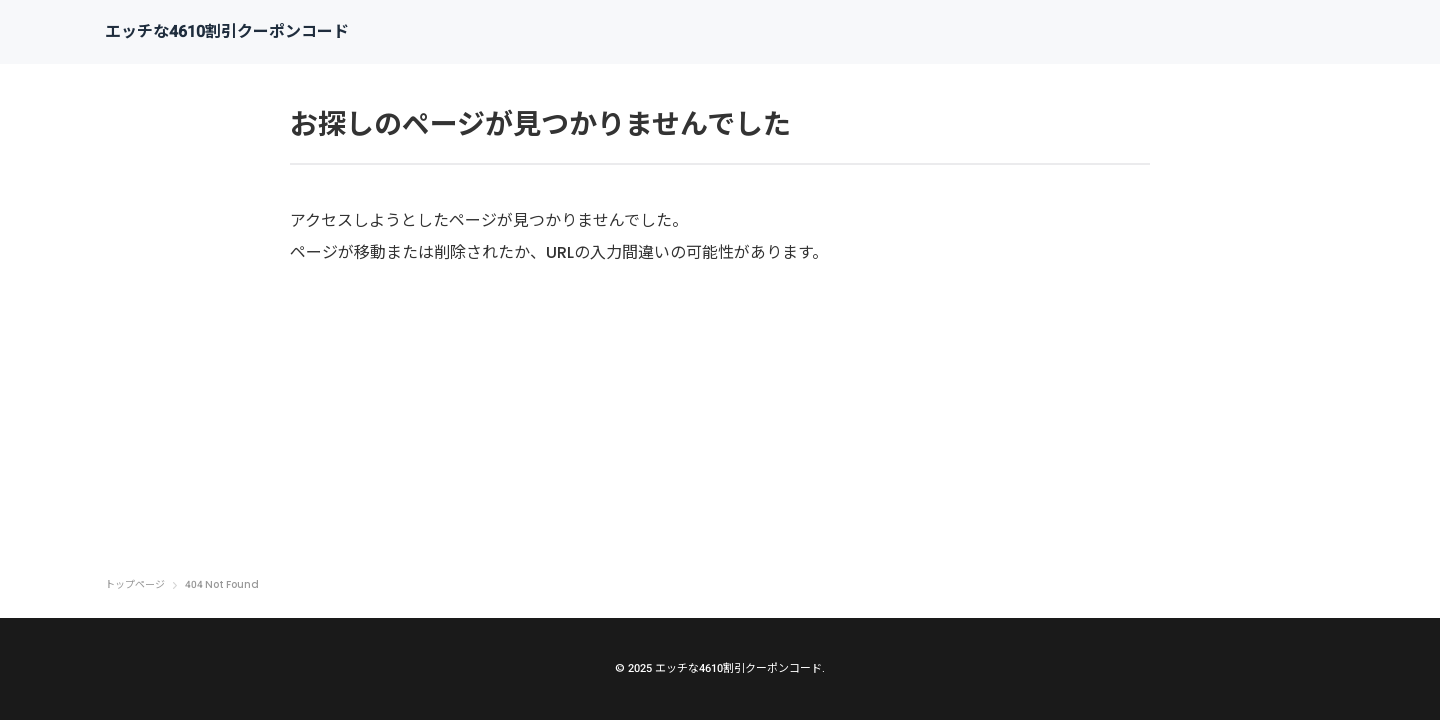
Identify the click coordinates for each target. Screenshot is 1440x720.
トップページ (135, 585)
